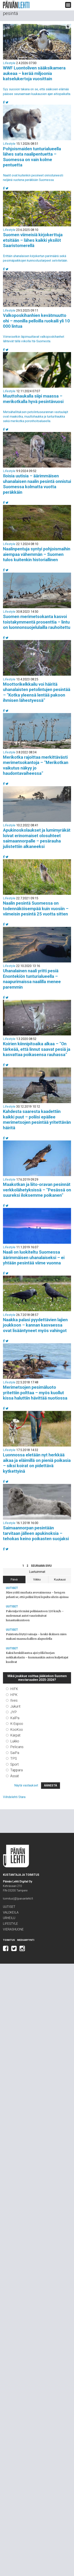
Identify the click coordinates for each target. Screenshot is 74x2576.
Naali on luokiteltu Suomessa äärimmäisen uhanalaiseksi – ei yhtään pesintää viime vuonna (34, 1257)
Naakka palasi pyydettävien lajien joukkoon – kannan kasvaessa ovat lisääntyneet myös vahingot (35, 1325)
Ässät (14, 1776)
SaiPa (14, 1753)
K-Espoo (16, 1724)
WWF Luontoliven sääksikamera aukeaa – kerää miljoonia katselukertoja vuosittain (34, 73)
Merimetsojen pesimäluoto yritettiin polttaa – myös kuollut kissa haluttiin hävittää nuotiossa (35, 1393)
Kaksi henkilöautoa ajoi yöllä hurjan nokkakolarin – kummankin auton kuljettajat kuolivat (37, 1657)
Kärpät (15, 1735)
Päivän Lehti (16, 4)
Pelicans (16, 1747)
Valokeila (11, 1912)
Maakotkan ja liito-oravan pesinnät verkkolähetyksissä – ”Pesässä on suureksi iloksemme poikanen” (37, 1190)
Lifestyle (9, 63)
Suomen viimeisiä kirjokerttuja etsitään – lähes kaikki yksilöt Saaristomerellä (33, 240)
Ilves (14, 1700)
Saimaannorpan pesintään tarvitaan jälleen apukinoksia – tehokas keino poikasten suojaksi (36, 1533)
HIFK (14, 1689)
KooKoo (16, 1729)
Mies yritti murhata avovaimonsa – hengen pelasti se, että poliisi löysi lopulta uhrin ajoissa (37, 1595)
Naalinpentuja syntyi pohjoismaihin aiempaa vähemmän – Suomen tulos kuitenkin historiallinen (36, 554)
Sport (14, 1764)
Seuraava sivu (41, 1565)
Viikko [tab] (37, 1579)
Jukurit (15, 1706)
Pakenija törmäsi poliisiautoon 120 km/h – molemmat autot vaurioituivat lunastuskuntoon (35, 1615)
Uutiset (12, 1588)
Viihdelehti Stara (14, 1797)
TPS (13, 1758)
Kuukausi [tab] (60, 1579)
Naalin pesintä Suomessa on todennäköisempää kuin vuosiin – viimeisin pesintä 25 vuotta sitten (35, 908)
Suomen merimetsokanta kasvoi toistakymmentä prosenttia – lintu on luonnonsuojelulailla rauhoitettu (36, 622)
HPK (14, 1695)
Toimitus (9, 1940)
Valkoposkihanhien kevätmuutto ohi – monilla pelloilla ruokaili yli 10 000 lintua (36, 321)
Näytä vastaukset (26, 1785)
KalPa (14, 1718)
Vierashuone (13, 1929)
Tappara (16, 1770)
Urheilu (9, 1918)
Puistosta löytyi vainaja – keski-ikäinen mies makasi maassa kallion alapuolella (36, 1636)
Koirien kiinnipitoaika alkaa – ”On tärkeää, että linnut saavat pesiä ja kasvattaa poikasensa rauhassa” (36, 1049)
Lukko (14, 1741)
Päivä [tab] (14, 1579)
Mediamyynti (25, 1940)
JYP (13, 1712)
